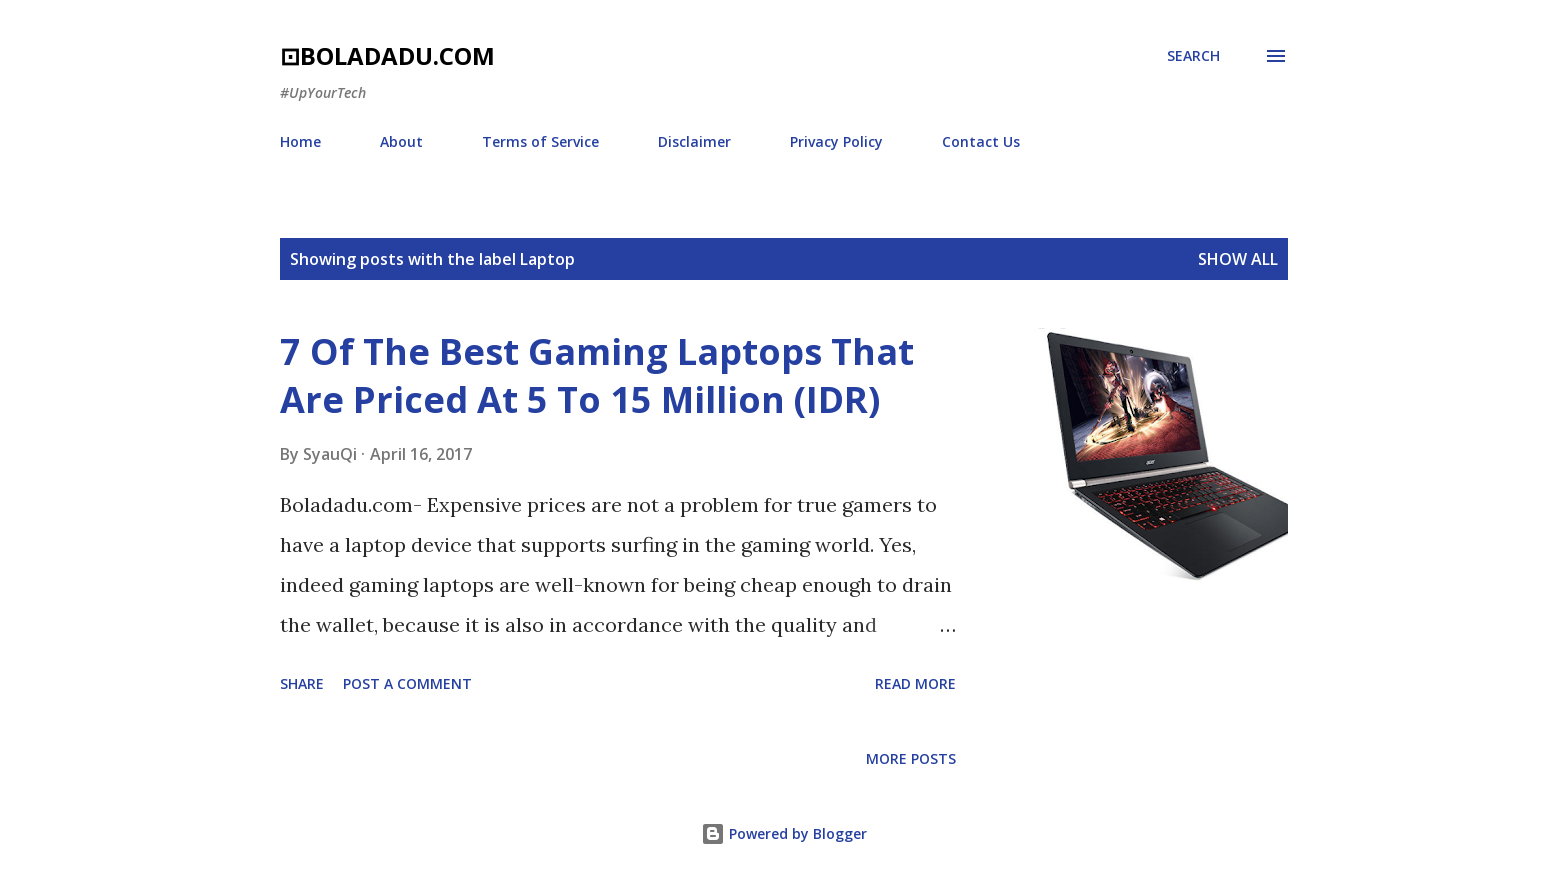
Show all (1238, 259)
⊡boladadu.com (387, 55)
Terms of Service (540, 141)
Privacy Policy (836, 141)
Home (300, 141)
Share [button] (302, 683)
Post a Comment (407, 683)
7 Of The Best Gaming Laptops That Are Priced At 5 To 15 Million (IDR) (597, 375)
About (401, 141)
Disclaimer (694, 141)
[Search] (1193, 56)
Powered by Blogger (784, 833)
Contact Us (981, 141)
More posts (911, 758)
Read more (915, 683)
